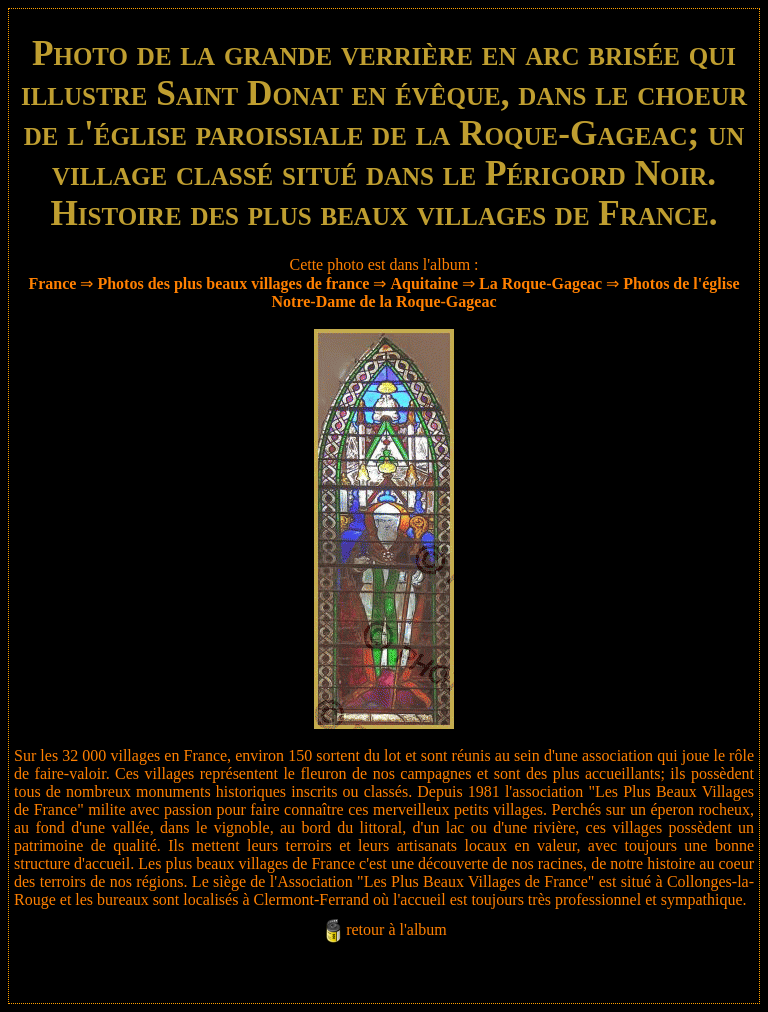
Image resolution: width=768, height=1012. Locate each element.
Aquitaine (424, 283)
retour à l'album (396, 929)
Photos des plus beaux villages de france (233, 283)
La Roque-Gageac (540, 283)
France (52, 283)
